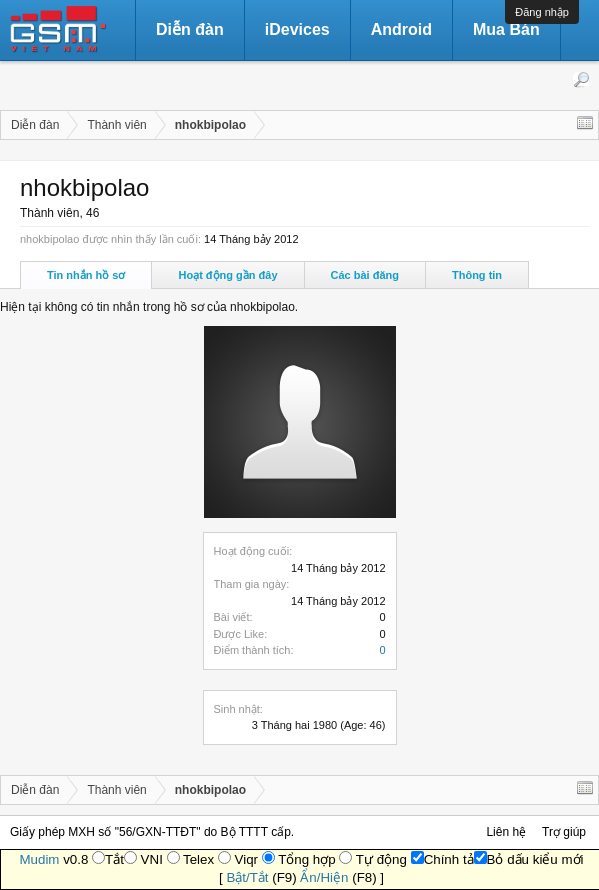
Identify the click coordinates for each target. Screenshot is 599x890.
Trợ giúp (564, 832)
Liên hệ (506, 832)
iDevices (297, 29)
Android (401, 29)
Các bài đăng (365, 275)
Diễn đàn (190, 29)
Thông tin (477, 275)
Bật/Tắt (247, 877)
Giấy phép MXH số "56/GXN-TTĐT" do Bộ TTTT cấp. (152, 832)
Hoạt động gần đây (227, 275)
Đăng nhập (542, 12)
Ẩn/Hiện (324, 877)
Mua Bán (506, 29)
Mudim (39, 859)
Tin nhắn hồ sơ (86, 275)
